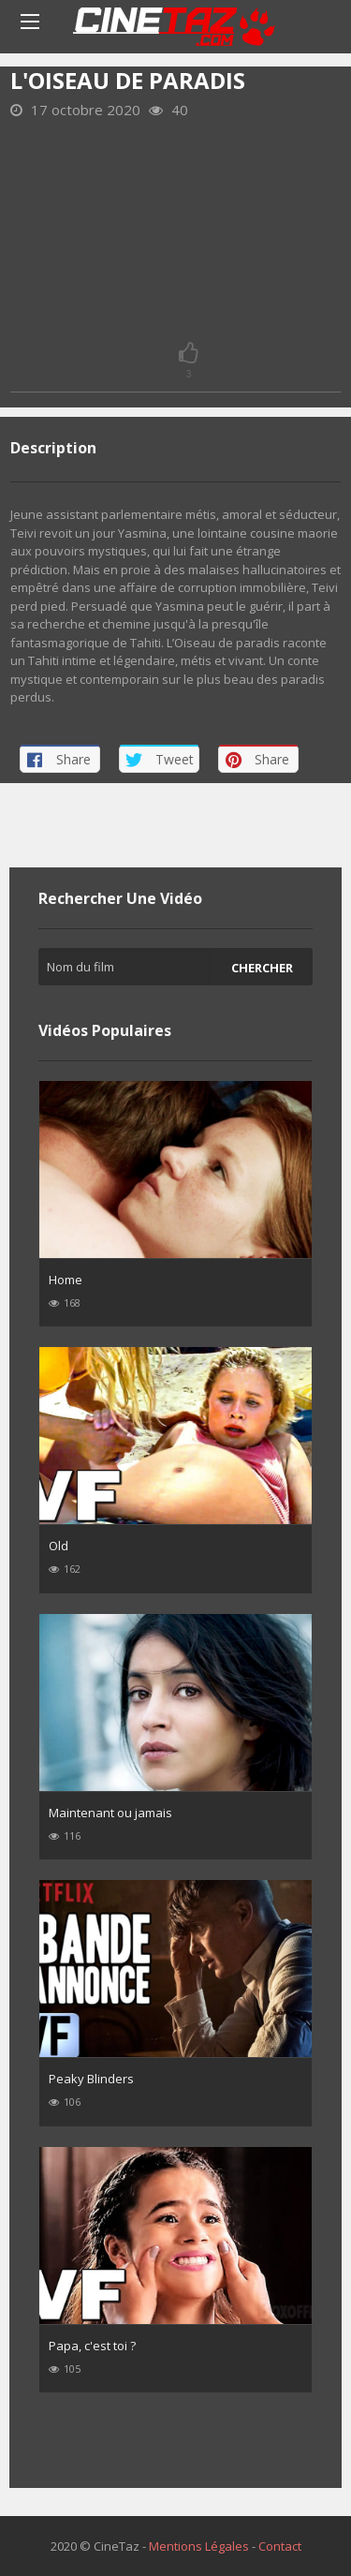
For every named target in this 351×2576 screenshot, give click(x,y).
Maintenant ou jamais (110, 1812)
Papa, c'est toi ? (92, 2345)
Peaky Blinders (91, 2078)
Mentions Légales (199, 2546)
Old (58, 1545)
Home (65, 1279)
